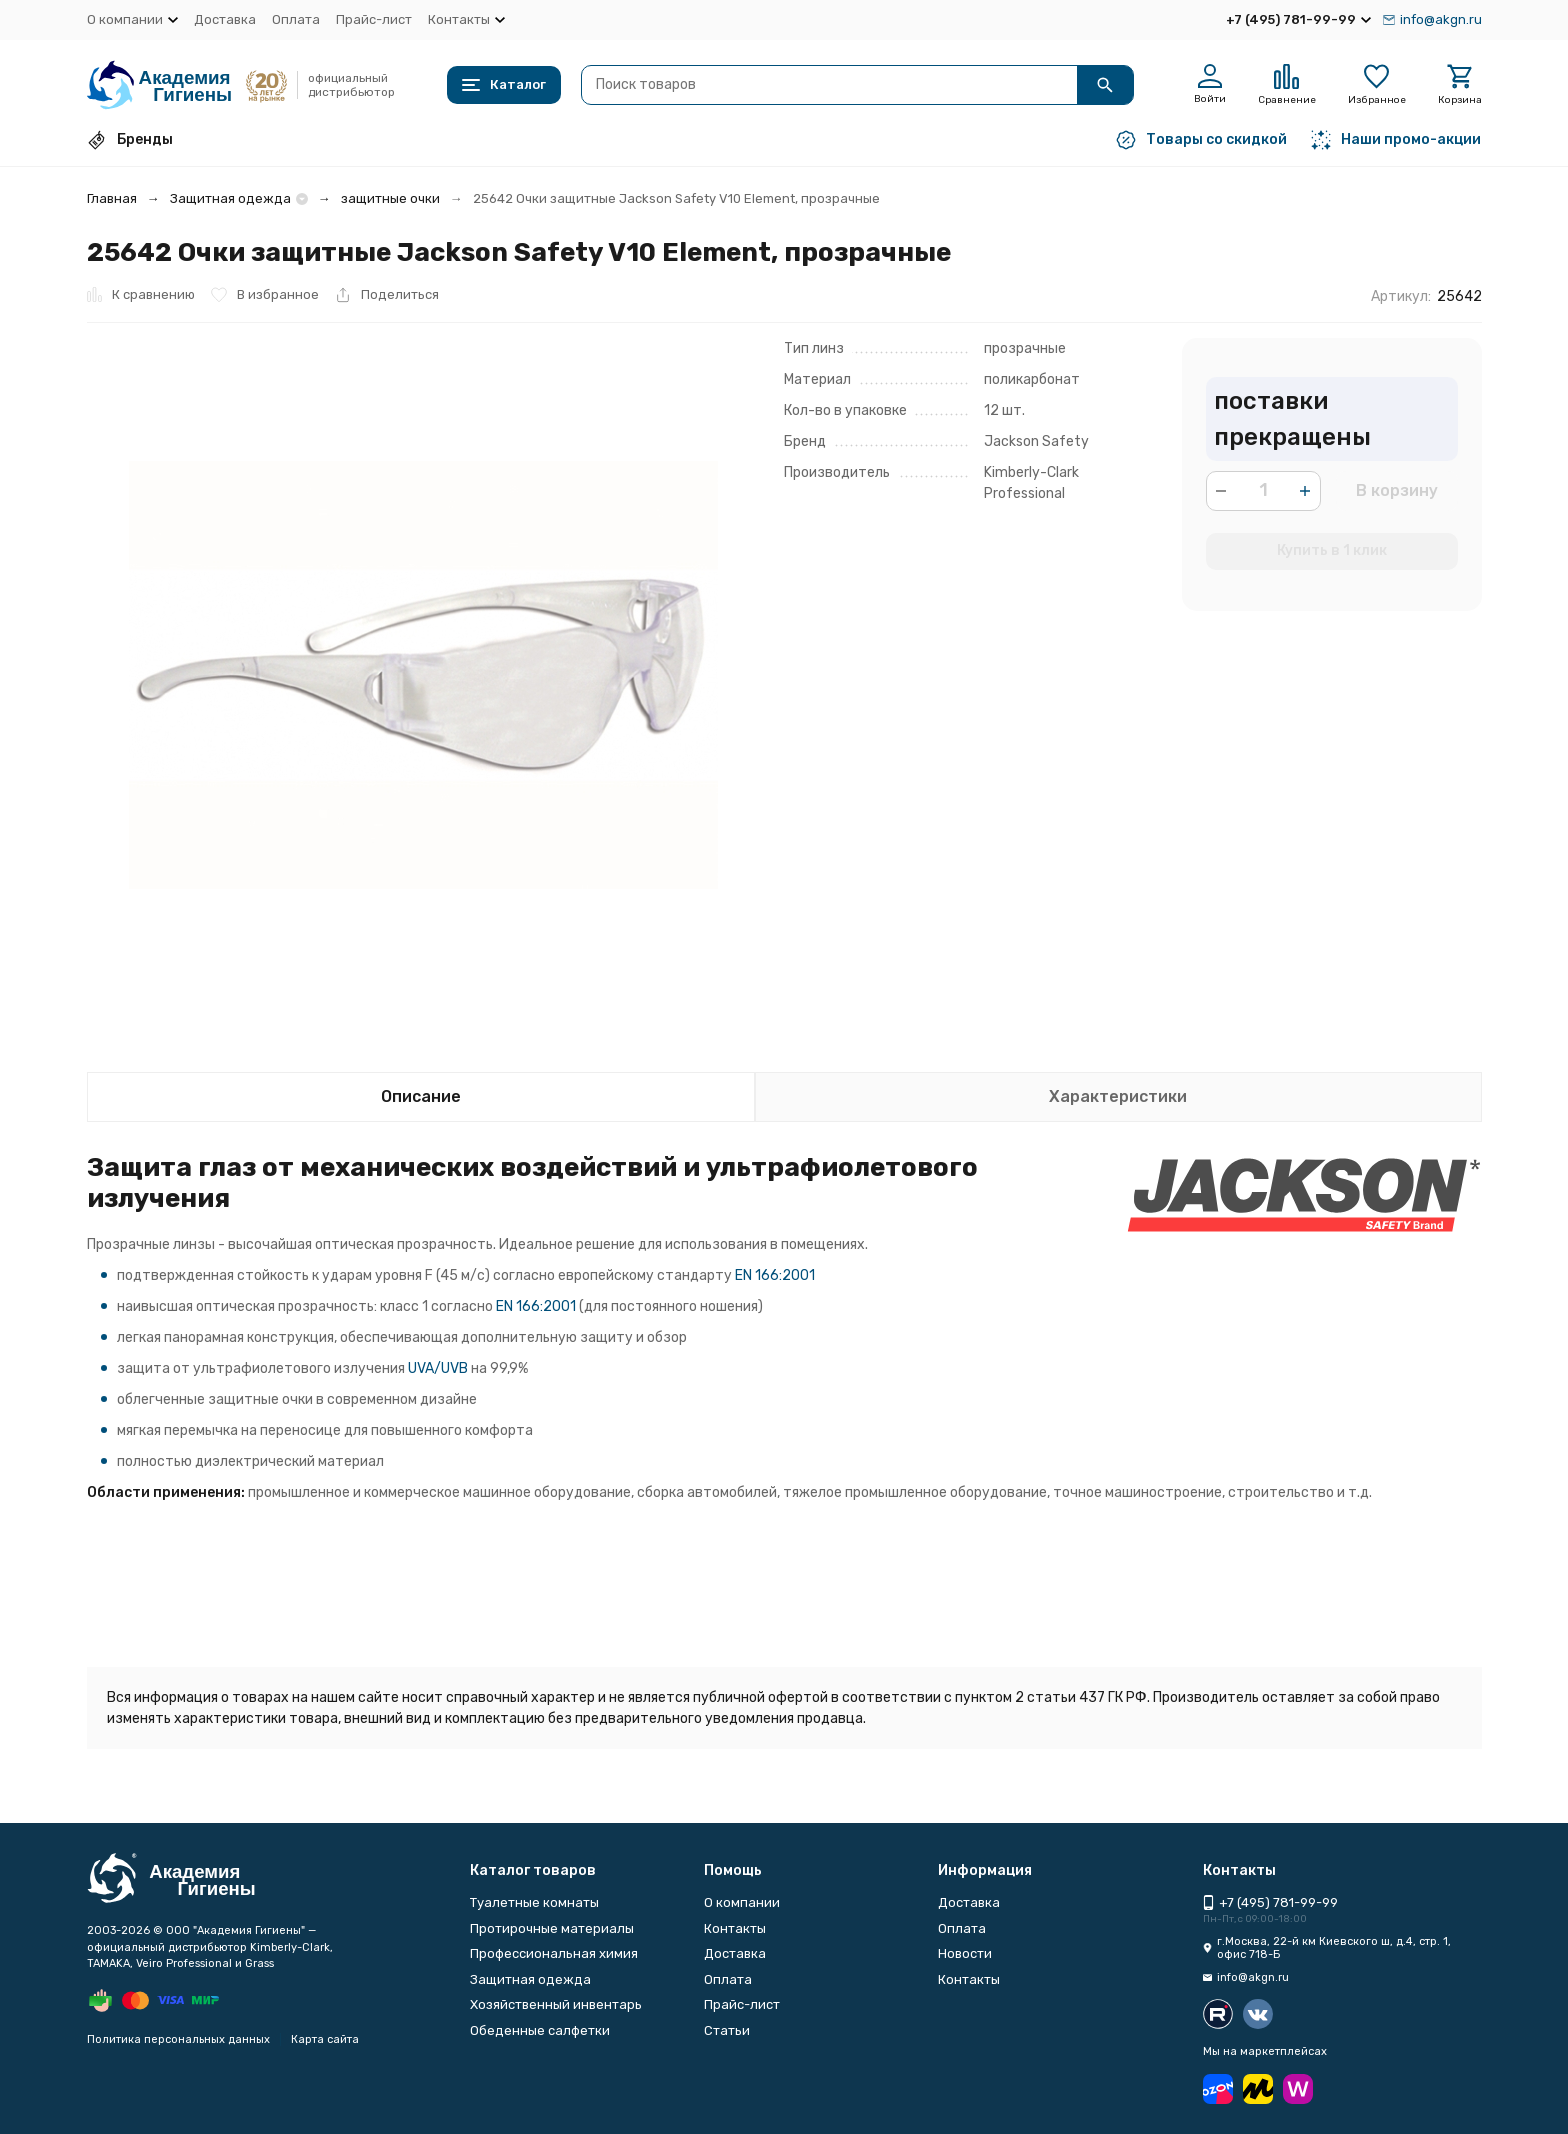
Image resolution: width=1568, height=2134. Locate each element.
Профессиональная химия (554, 1953)
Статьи (727, 2030)
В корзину (1397, 490)
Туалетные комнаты (534, 1902)
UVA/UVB (438, 1368)
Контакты (735, 1928)
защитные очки (390, 198)
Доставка (225, 19)
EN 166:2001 (775, 1275)
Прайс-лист (374, 19)
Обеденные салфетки (540, 2030)
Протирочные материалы (552, 1928)
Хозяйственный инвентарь (556, 2004)
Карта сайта (325, 2039)
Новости (965, 1953)
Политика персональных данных (178, 2039)
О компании (742, 1902)
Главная (112, 198)
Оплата (296, 19)
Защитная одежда (230, 198)
